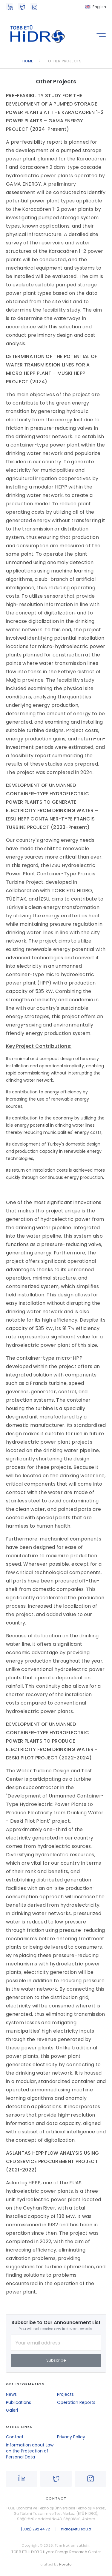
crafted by (56, 2564)
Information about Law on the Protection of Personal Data (29, 2451)
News (11, 2394)
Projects (65, 2394)
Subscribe (56, 2360)
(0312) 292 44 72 (35, 2529)
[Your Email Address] (56, 2343)
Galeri (12, 2410)
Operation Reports (76, 2402)
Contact (15, 2437)
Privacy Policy (71, 2437)
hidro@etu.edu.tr (76, 2529)
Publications (18, 2402)
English (99, 7)
